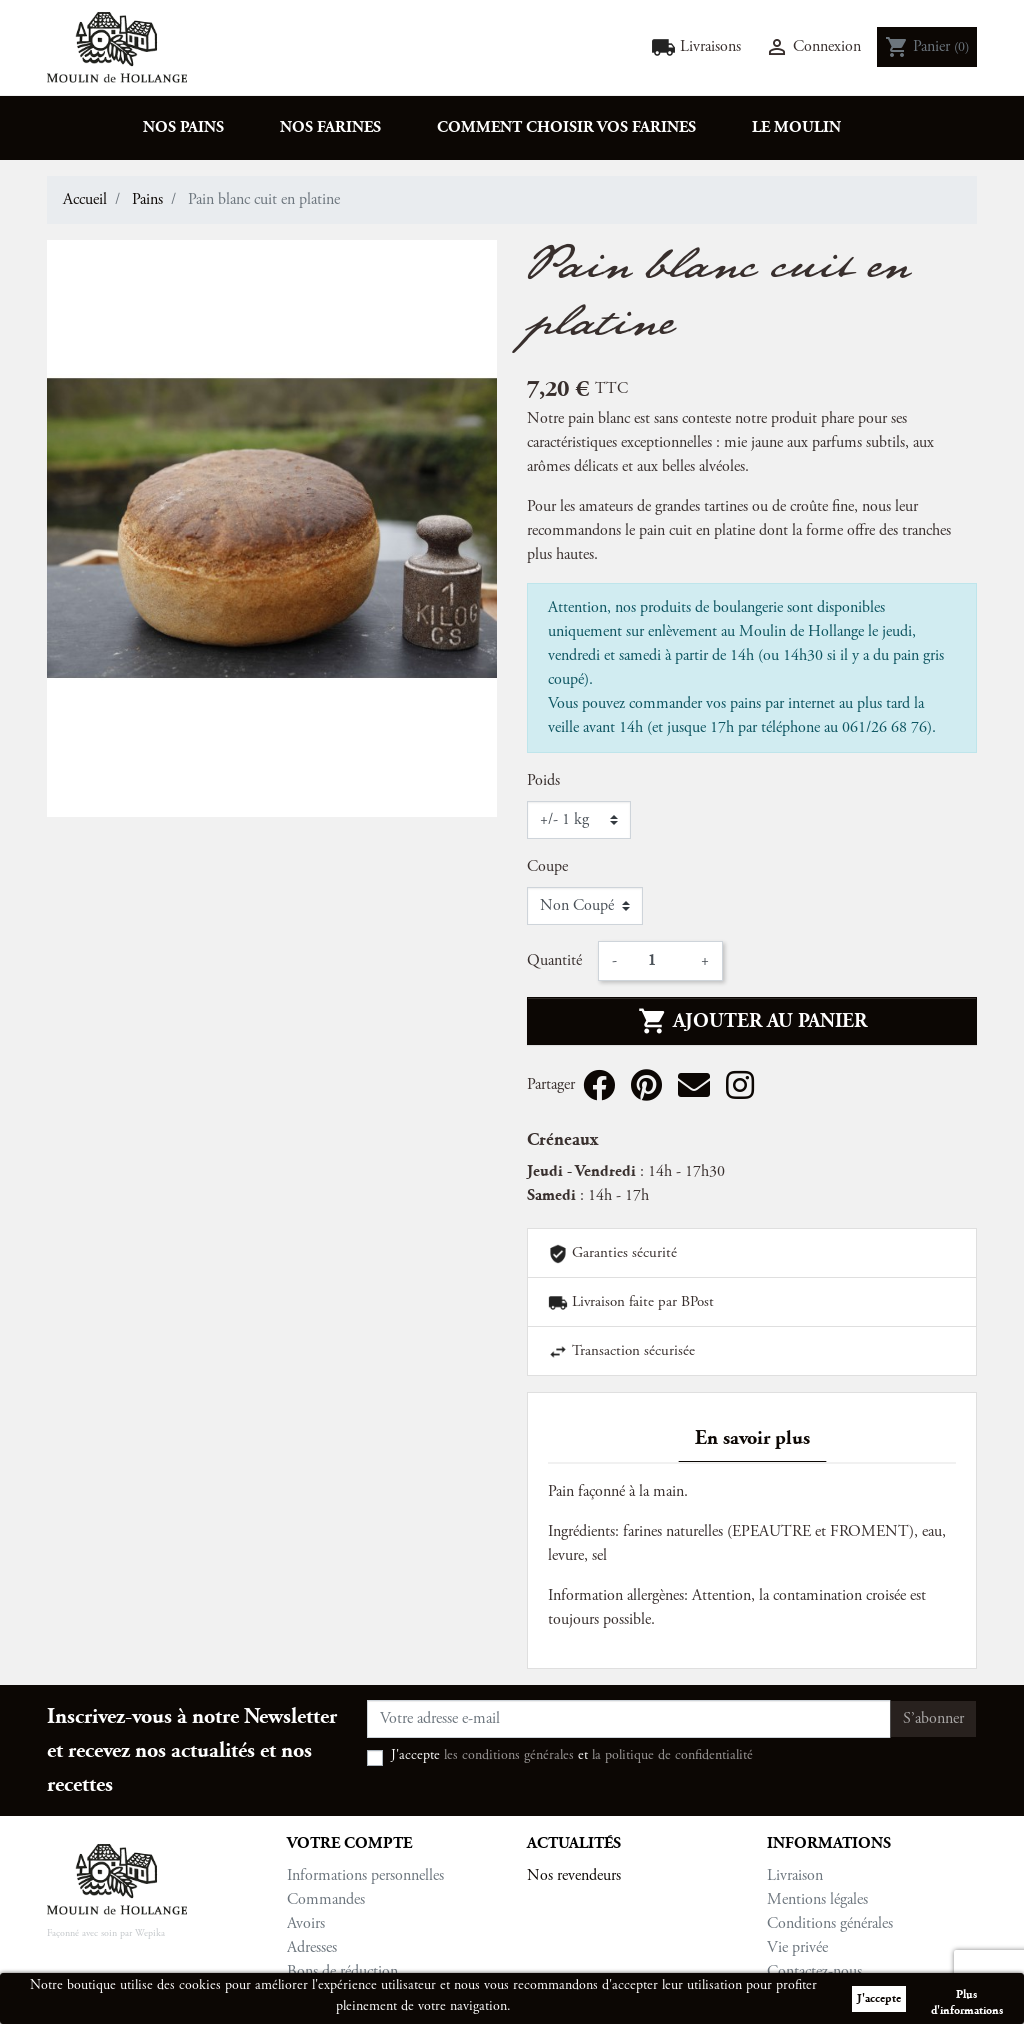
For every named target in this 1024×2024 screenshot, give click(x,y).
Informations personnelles (365, 1876)
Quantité (554, 961)
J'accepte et (572, 1756)
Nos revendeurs (574, 1876)
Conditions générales (830, 1924)
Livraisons (696, 47)
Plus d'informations (967, 1997)
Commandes (326, 1900)
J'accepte (879, 1998)
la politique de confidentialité (672, 1756)
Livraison (795, 1876)
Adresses (312, 1948)
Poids (543, 781)
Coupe (547, 867)
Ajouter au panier (752, 1021)
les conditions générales (509, 1756)
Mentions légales (817, 1900)
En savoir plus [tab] (752, 1438)
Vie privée (797, 1948)
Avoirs (306, 1924)
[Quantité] (659, 961)
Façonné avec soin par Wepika (106, 1934)
